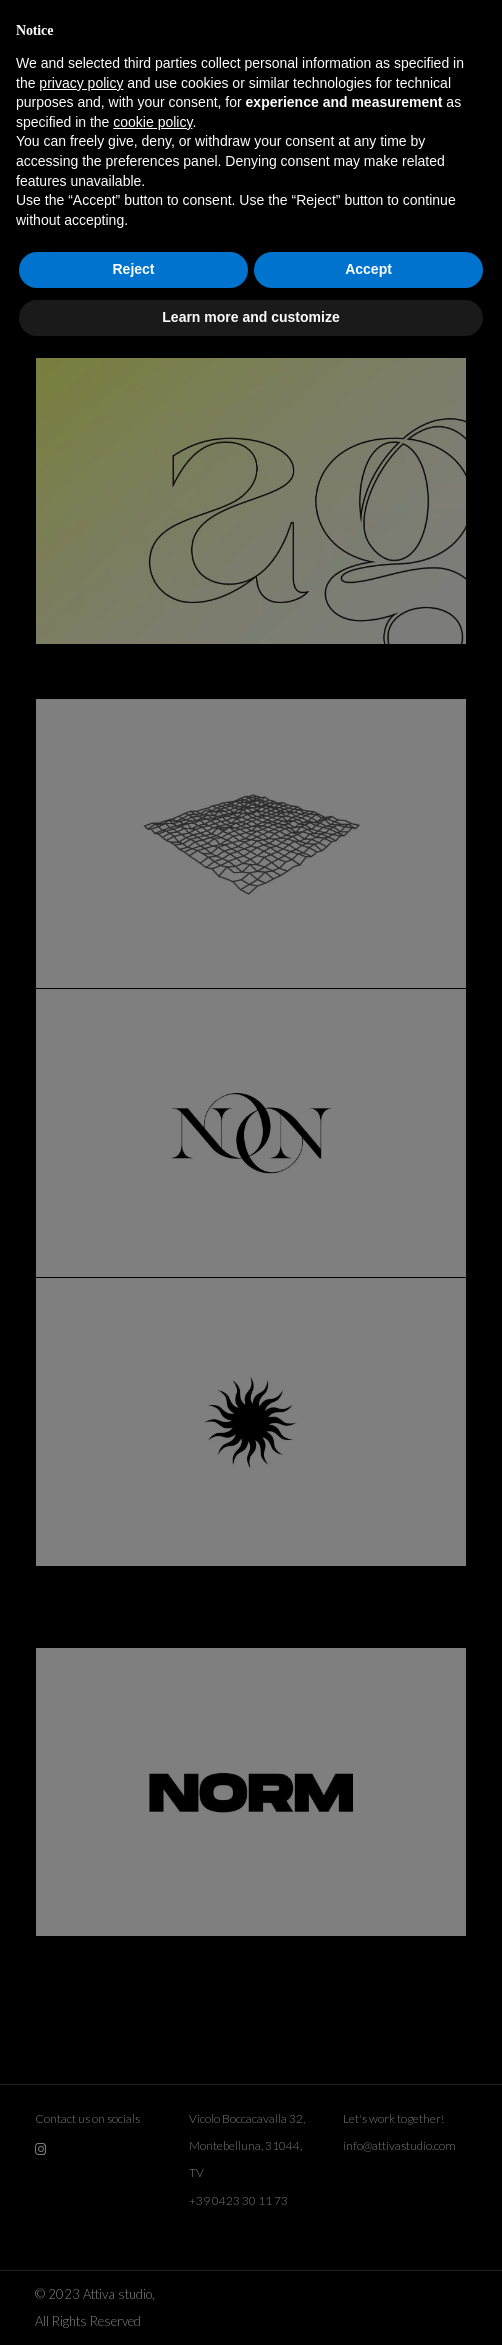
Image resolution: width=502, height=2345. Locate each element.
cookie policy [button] (152, 122)
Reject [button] (133, 269)
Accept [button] (368, 269)
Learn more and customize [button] (250, 317)
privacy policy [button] (81, 83)
